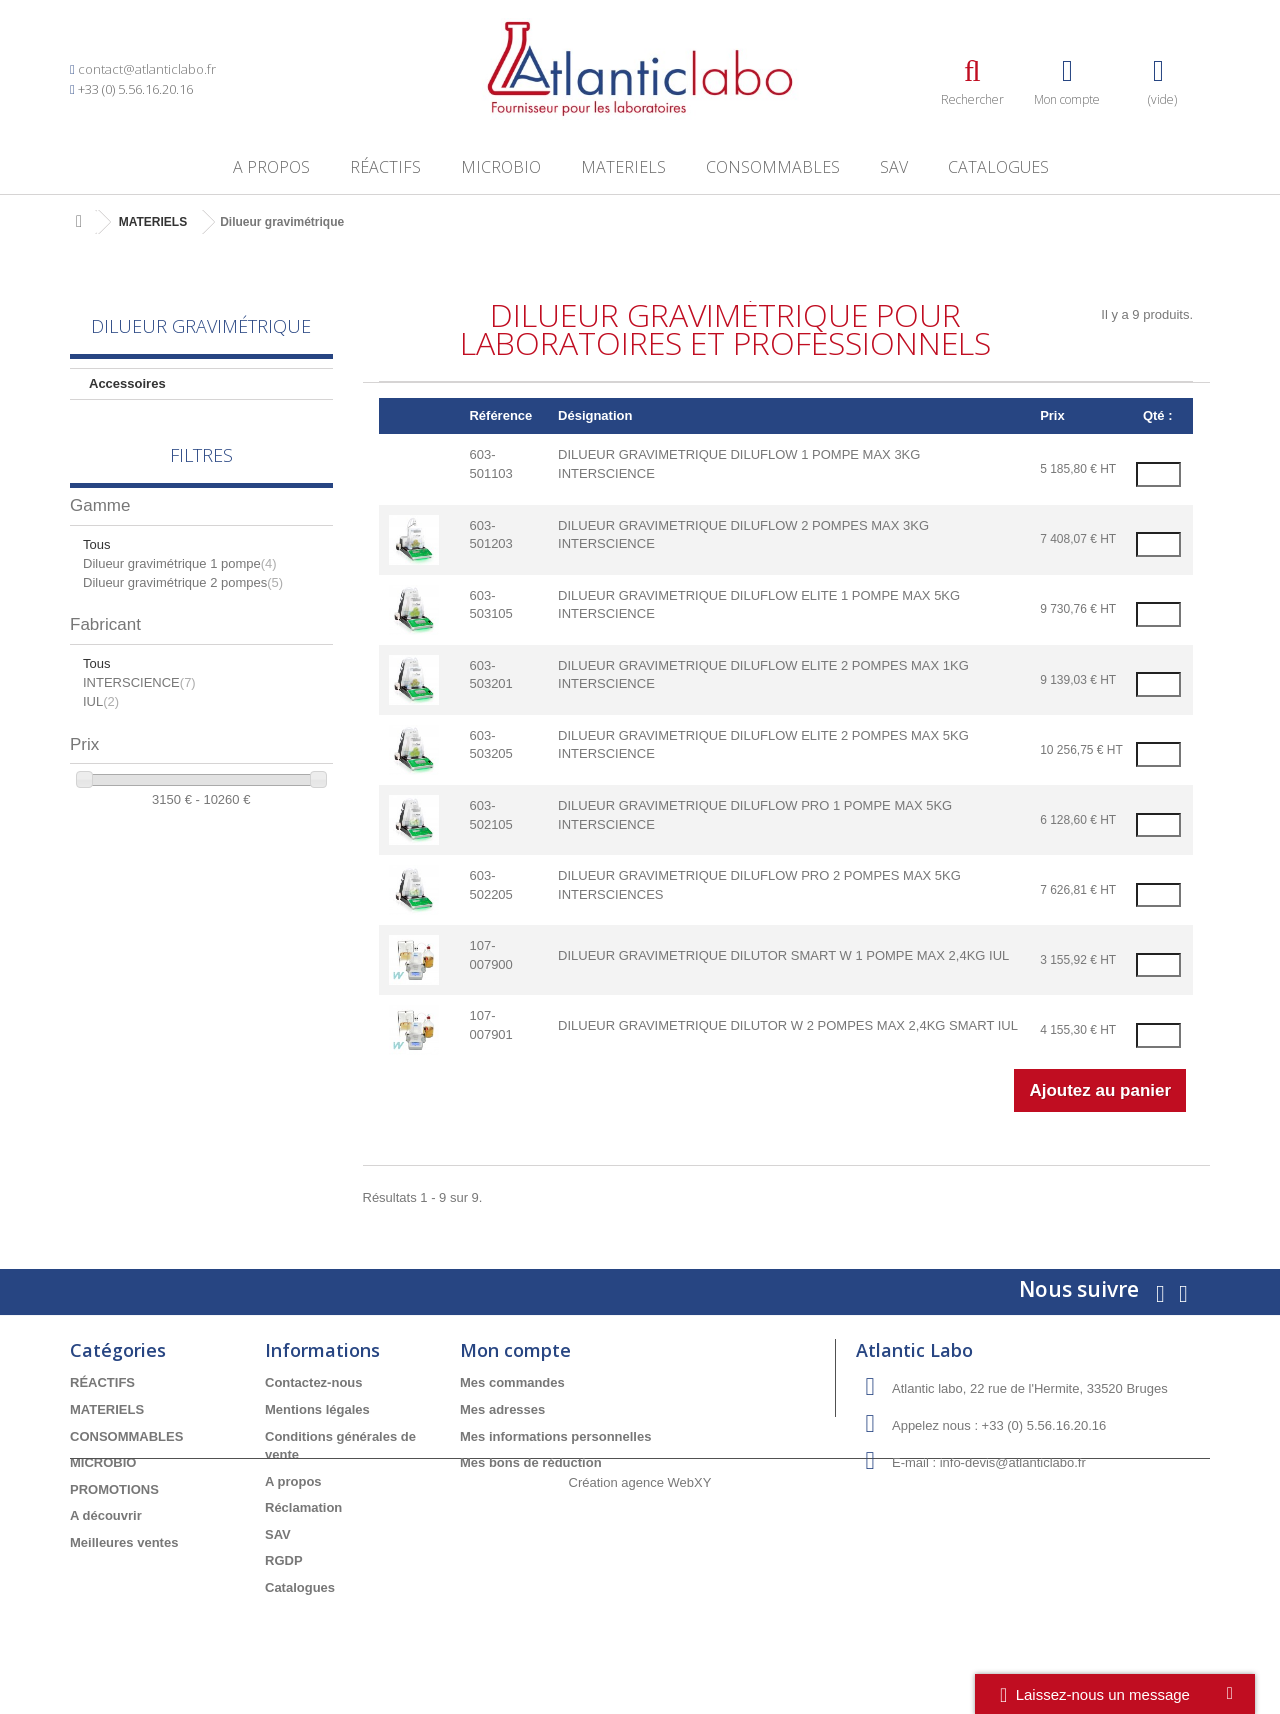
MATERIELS (623, 167)
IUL (101, 721)
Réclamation (303, 1507)
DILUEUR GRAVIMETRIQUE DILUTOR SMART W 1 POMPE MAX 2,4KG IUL (783, 955)
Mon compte (515, 1350)
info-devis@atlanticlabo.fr (1013, 1462)
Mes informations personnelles (555, 1436)
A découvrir (106, 1515)
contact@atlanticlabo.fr (147, 69)
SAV (894, 167)
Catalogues (998, 167)
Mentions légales (317, 1409)
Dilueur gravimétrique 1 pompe (180, 583)
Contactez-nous (314, 1382)
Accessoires (127, 383)
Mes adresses (502, 1409)
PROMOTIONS (114, 1489)
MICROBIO (501, 167)
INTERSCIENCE (139, 703)
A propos (271, 167)
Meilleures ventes (124, 1542)
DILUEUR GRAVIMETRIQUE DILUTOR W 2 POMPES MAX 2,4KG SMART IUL (788, 1025)
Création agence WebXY (640, 1659)
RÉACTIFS (385, 167)
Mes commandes (512, 1382)
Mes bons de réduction (531, 1462)
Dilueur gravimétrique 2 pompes (183, 602)
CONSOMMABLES (773, 167)
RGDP (284, 1560)
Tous (96, 564)
